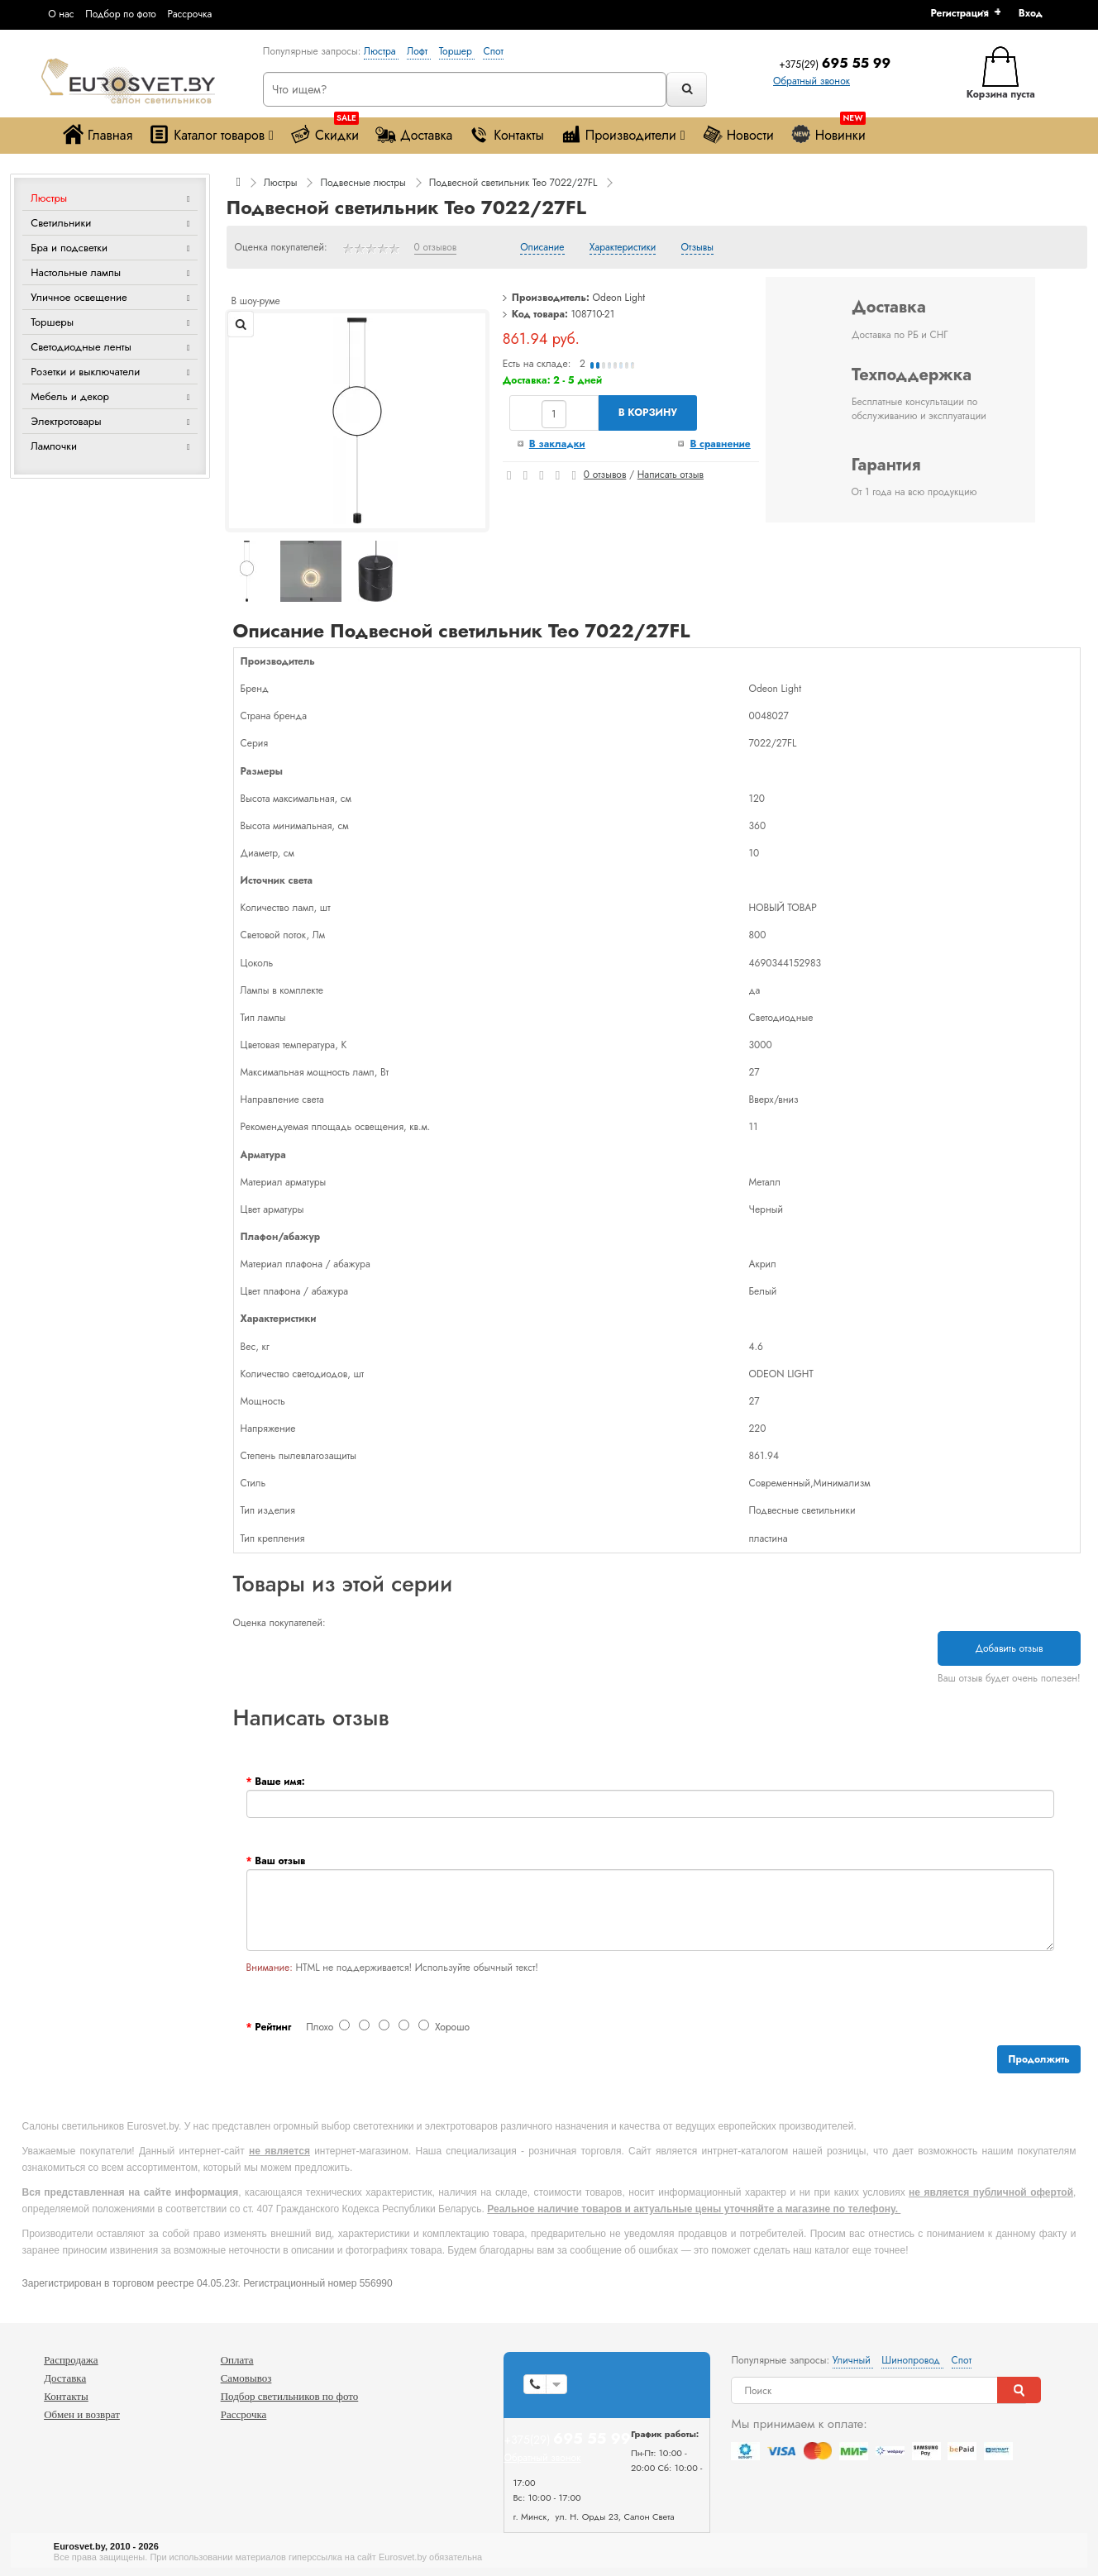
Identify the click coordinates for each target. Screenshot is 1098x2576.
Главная (97, 134)
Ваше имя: (279, 1781)
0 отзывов (435, 248)
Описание (542, 248)
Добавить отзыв (1009, 1648)
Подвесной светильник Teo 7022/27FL (513, 182)
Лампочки (54, 446)
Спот (493, 51)
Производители (623, 134)
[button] (1036, 13)
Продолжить (1038, 2059)
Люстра (381, 51)
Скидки (324, 131)
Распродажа (71, 2360)
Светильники (61, 223)
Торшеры (52, 322)
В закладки (557, 443)
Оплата (237, 2360)
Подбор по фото (120, 14)
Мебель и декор (70, 396)
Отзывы (697, 248)
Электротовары (66, 421)
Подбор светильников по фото (290, 2396)
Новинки (828, 131)
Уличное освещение (79, 297)
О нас (61, 14)
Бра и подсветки (69, 247)
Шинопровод (912, 2360)
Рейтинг (273, 2027)
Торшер (457, 51)
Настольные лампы (76, 272)
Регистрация (959, 13)
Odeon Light (619, 297)
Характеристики (623, 248)
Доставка (413, 134)
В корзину (647, 412)
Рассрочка (189, 14)
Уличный (853, 2360)
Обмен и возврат (82, 2414)
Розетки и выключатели (85, 371)
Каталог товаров (211, 134)
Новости (738, 134)
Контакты (506, 134)
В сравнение (720, 443)
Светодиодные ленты (81, 347)
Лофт (418, 51)
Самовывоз (246, 2378)
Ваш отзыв (280, 1860)
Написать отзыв (670, 474)
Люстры (49, 198)
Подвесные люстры (362, 182)
